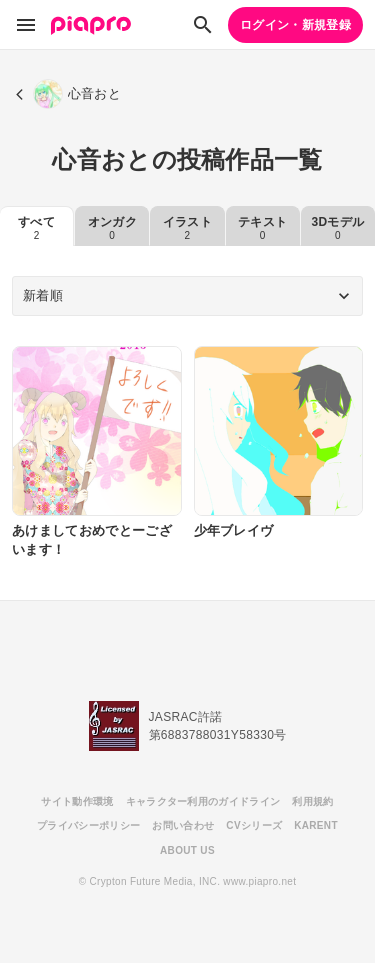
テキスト (262, 228)
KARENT (316, 825)
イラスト (187, 228)
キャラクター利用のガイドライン (203, 801)
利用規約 (312, 801)
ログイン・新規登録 (295, 25)
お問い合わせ (183, 825)
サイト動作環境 (77, 801)
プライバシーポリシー (88, 825)
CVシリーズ (254, 825)
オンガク (112, 228)
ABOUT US (187, 850)
